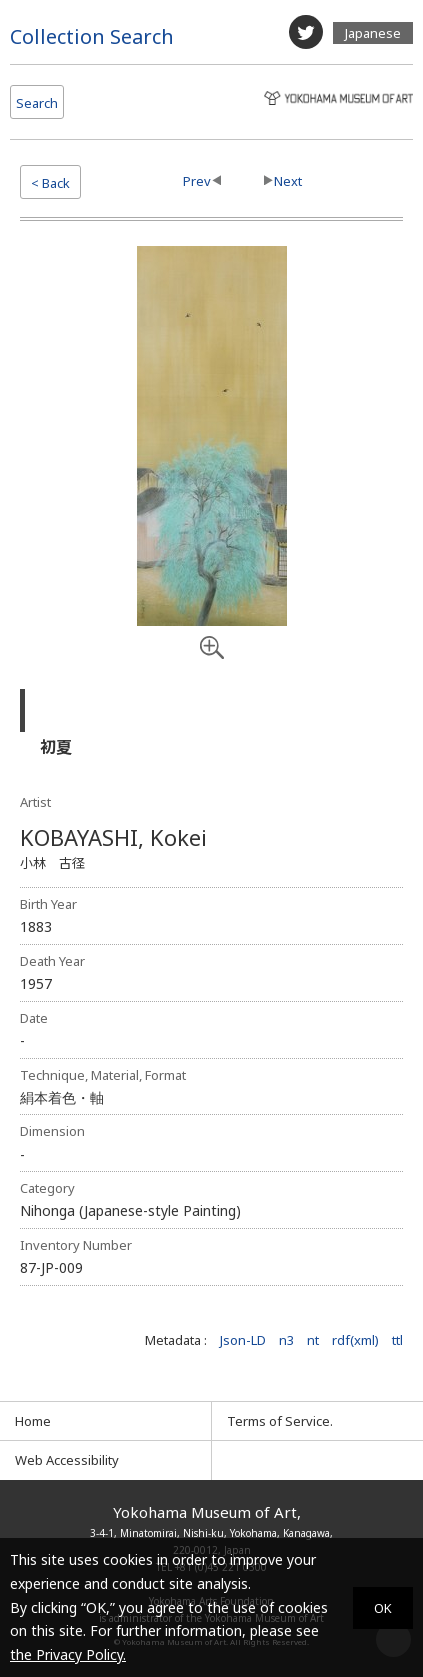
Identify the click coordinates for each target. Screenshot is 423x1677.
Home (33, 1421)
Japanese (373, 33)
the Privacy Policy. (68, 1654)
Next (288, 181)
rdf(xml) (355, 1340)
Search (37, 103)
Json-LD (243, 1340)
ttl (397, 1340)
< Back (50, 183)
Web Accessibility (67, 1460)
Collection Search (92, 36)
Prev (197, 181)
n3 (286, 1340)
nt (313, 1340)
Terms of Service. (280, 1421)
